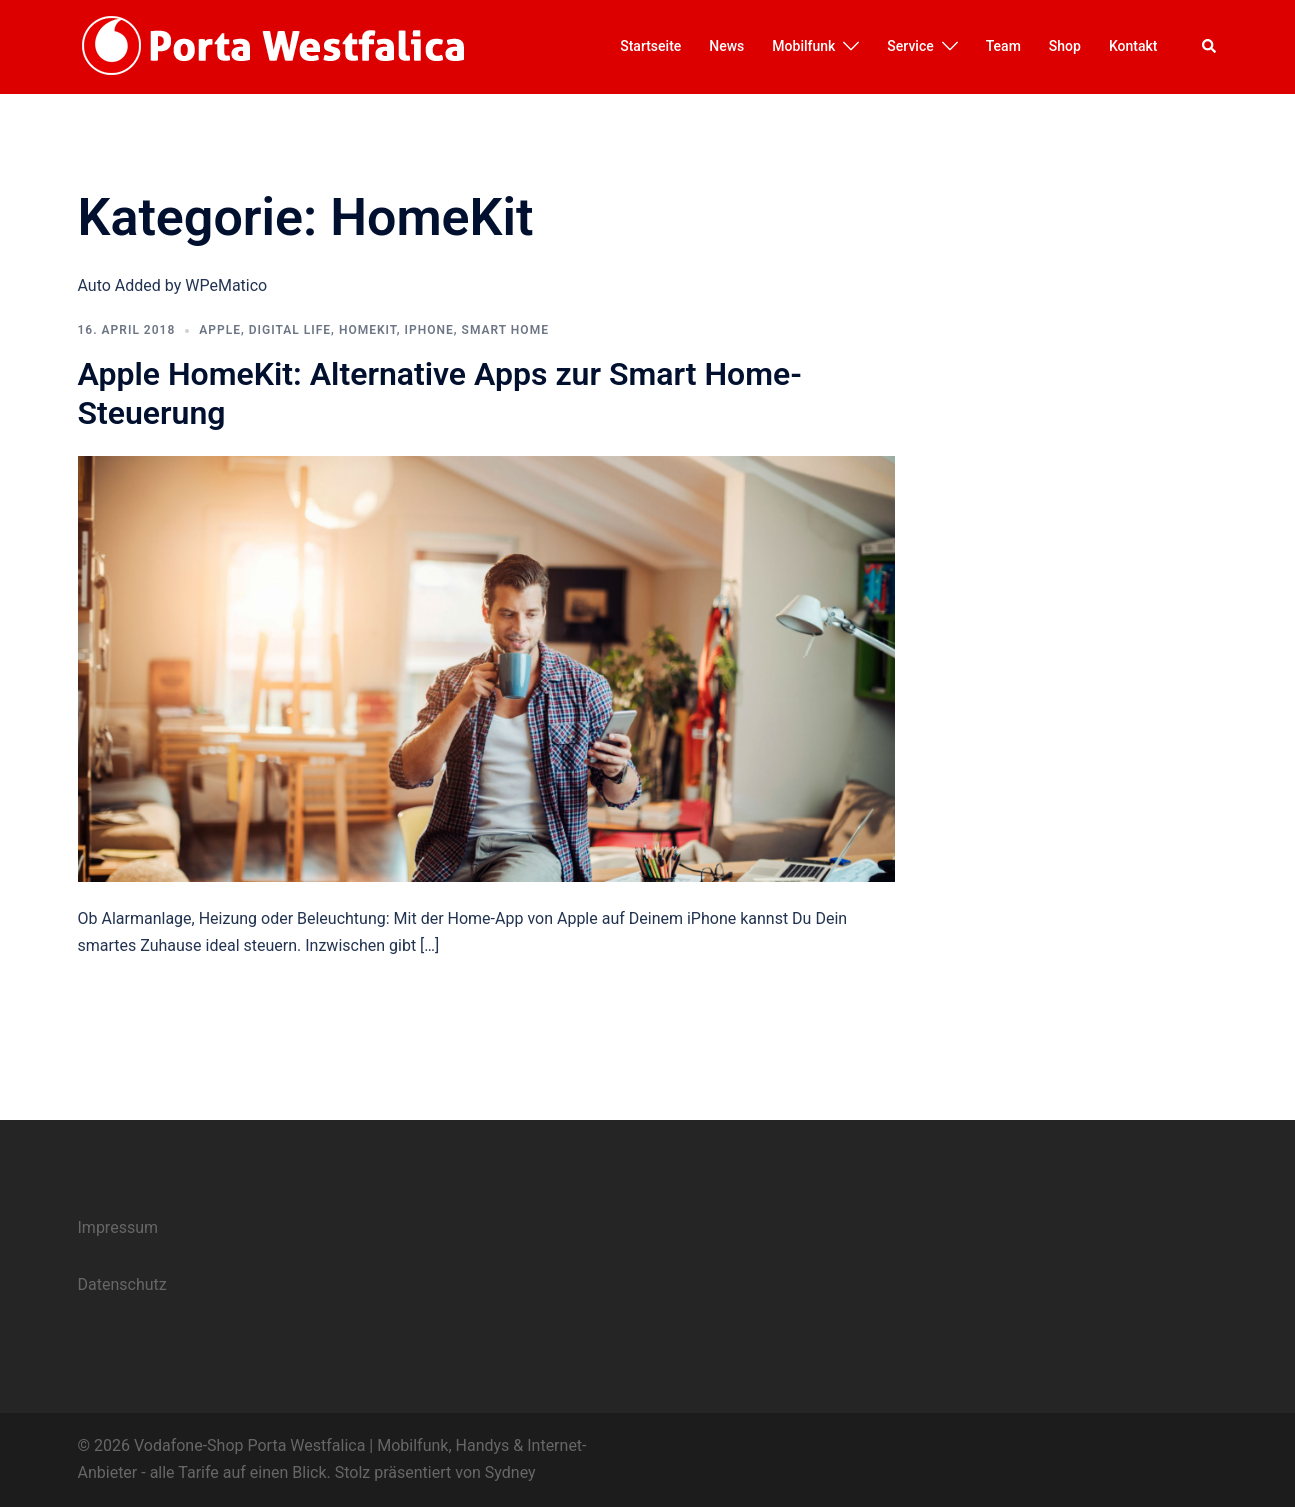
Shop (1065, 46)
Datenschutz (122, 1284)
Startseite (650, 46)
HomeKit (368, 330)
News (726, 46)
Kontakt (1133, 46)
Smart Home (505, 330)
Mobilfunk (803, 46)
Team (1003, 46)
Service (910, 46)
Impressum (118, 1227)
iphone (429, 330)
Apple (220, 330)
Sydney (510, 1472)
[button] (1210, 47)
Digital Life (290, 330)
